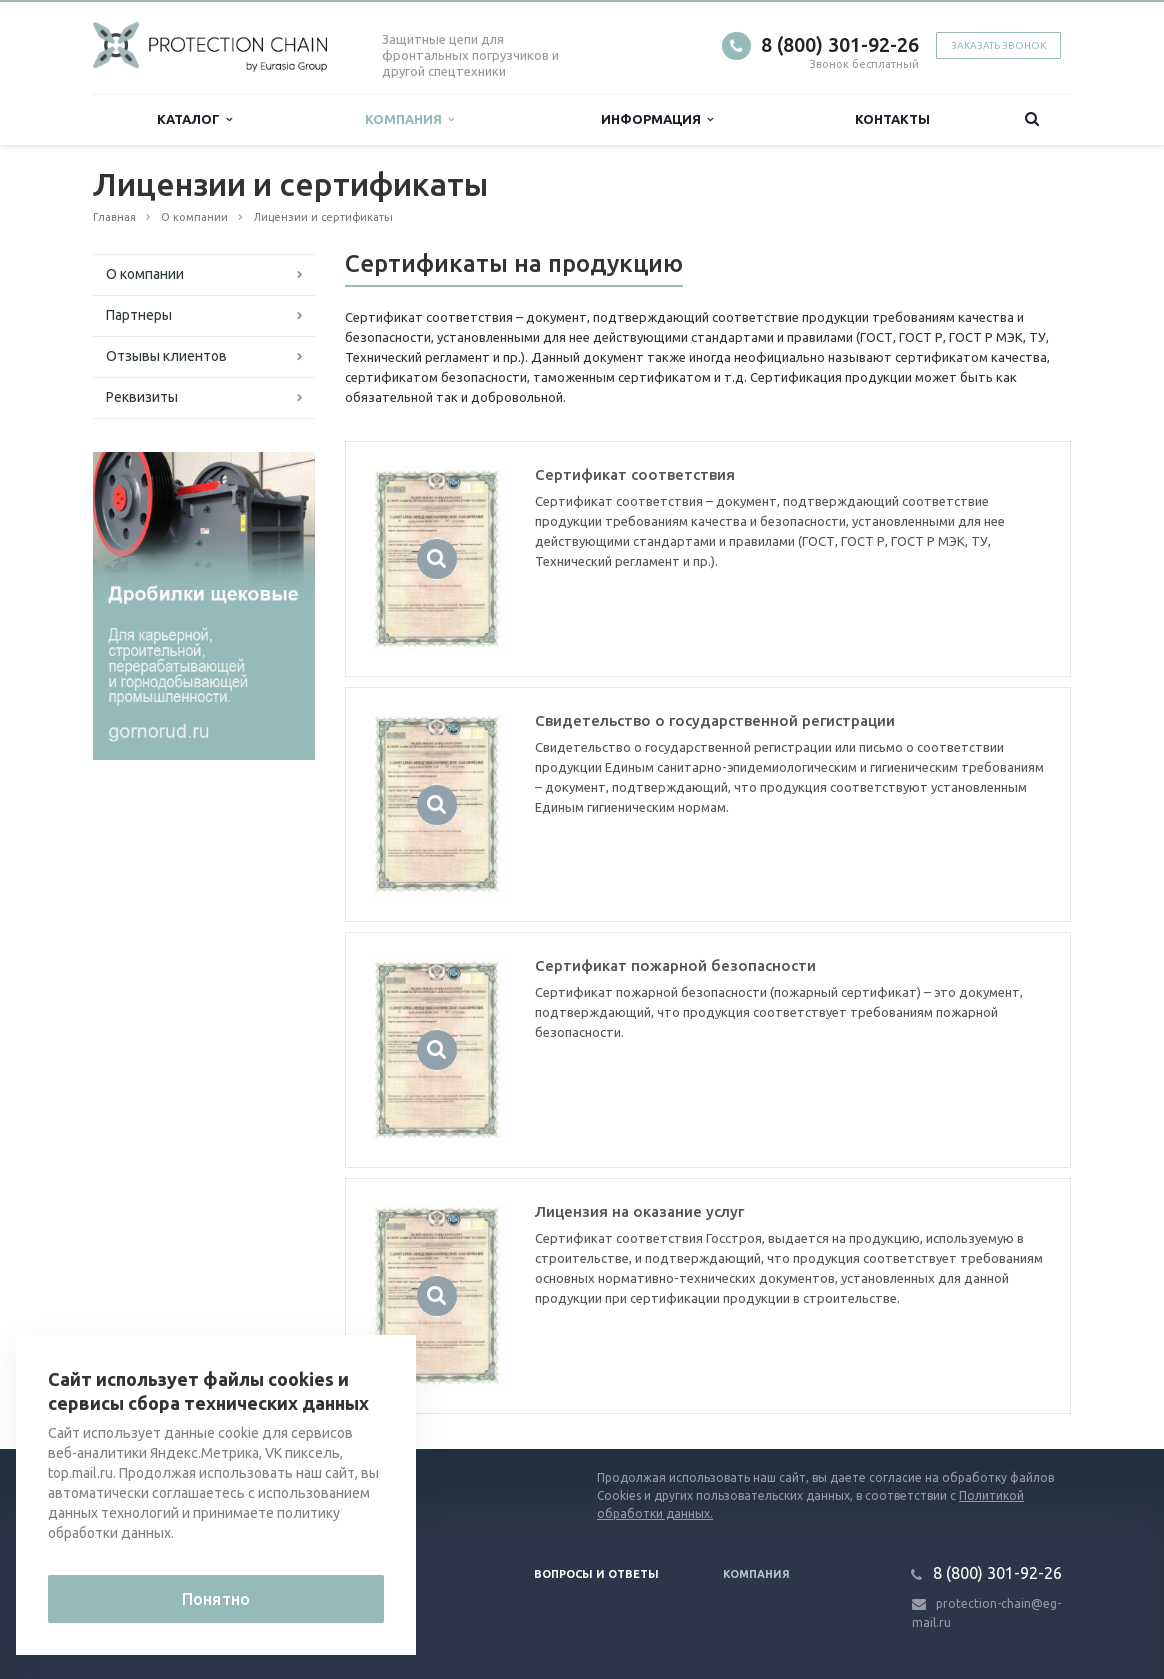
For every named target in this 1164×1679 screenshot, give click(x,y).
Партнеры (139, 315)
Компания (409, 119)
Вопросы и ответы (596, 1574)
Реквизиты (142, 397)
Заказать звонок (998, 45)
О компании (145, 274)
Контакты (892, 119)
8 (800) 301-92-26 (840, 44)
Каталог (194, 119)
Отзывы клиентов (166, 356)
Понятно (216, 1599)
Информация (657, 119)
